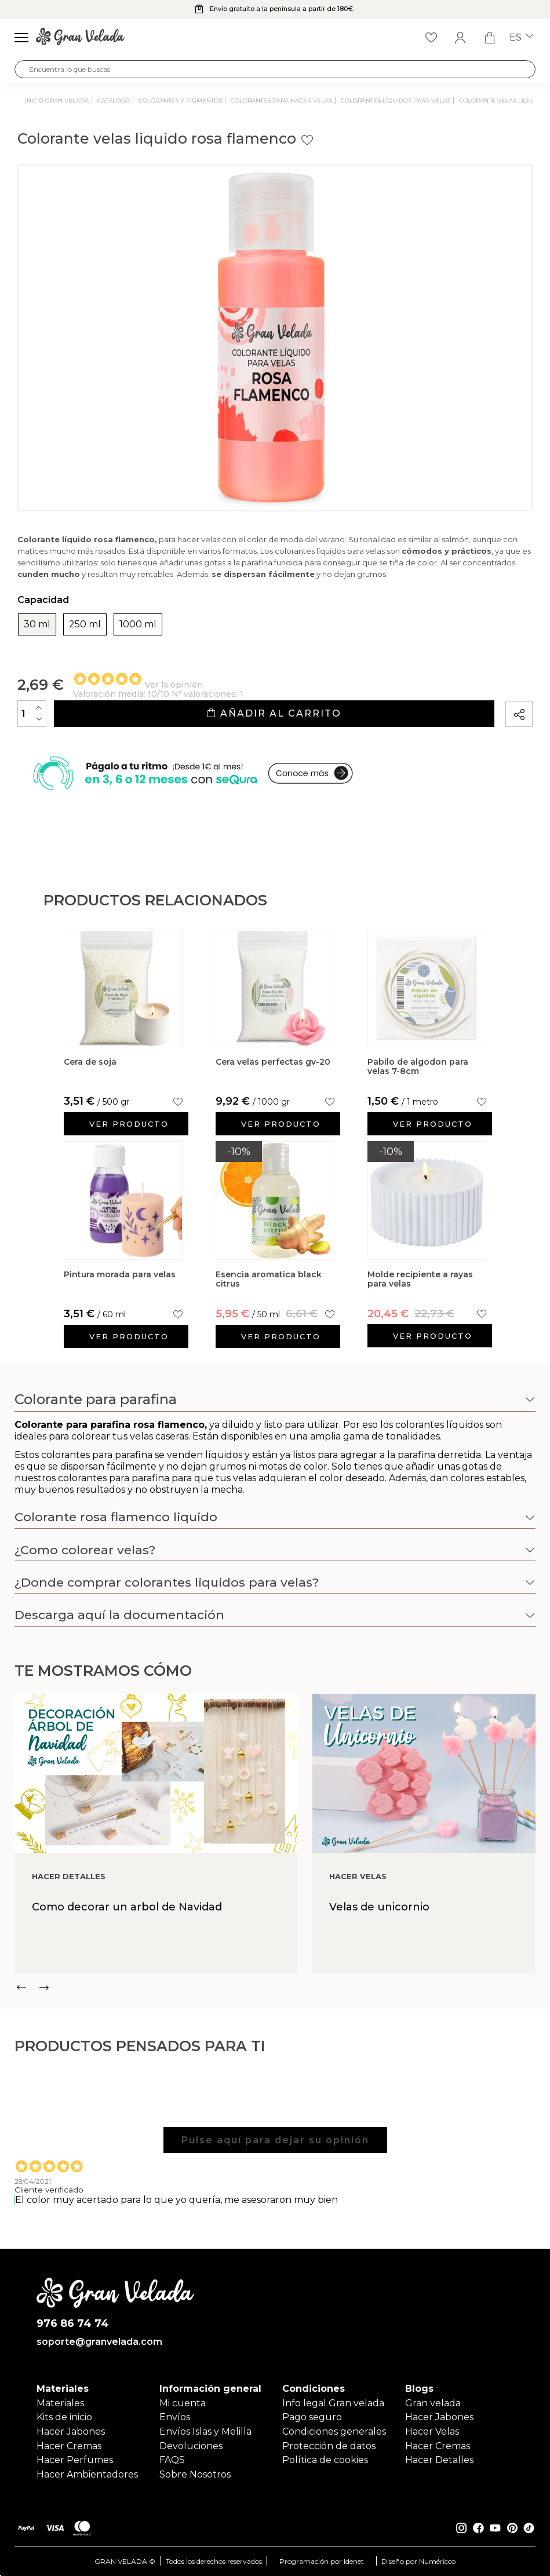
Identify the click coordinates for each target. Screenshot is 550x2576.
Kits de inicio (64, 2416)
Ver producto (129, 1123)
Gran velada (433, 2403)
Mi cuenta (182, 2403)
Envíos (174, 2416)
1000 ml (137, 624)
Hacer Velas (432, 2431)
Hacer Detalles (439, 2459)
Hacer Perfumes (75, 2459)
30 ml (37, 624)
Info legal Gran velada (333, 2403)
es (521, 37)
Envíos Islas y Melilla (205, 2431)
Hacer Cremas (69, 2445)
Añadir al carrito (273, 713)
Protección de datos (329, 2445)
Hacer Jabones (71, 2431)
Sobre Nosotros (195, 2474)
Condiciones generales (334, 2431)
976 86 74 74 (73, 2324)
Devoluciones (191, 2445)
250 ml (85, 624)
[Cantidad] (31, 713)
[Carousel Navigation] (275, 1987)
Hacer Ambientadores (87, 2474)
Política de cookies (325, 2459)
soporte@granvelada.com (99, 2342)
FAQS (172, 2459)
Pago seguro (312, 2416)
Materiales (60, 2403)
